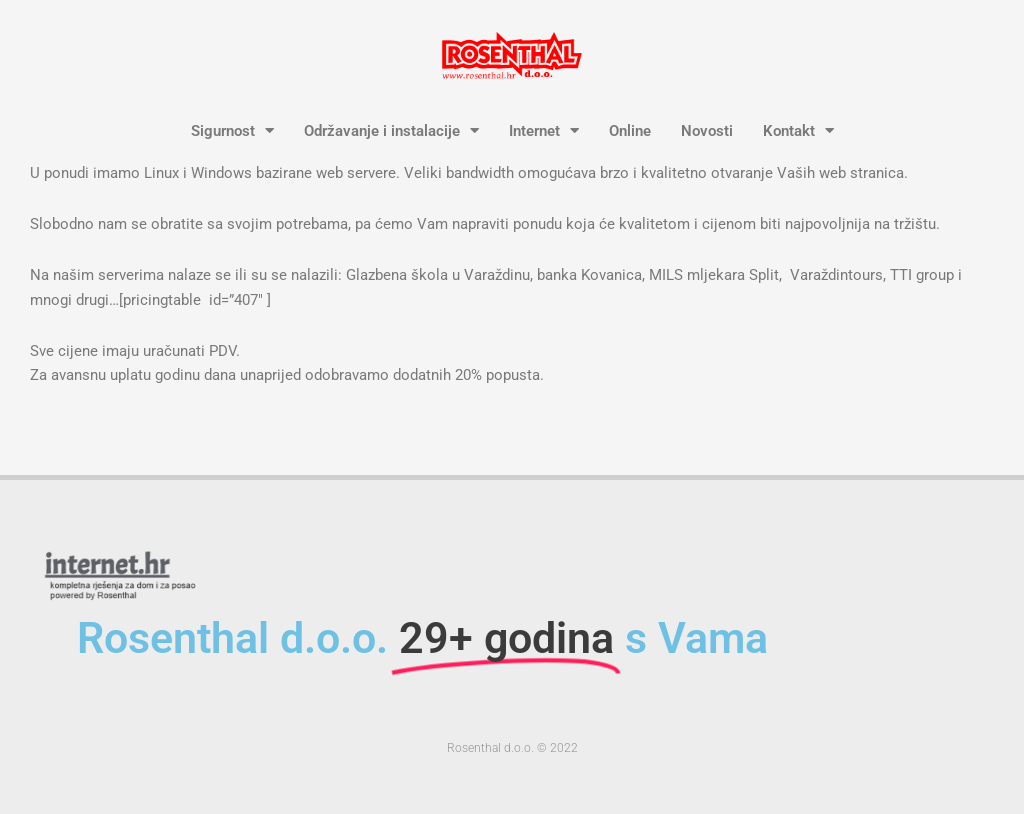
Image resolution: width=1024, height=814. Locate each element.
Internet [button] (544, 131)
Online (630, 131)
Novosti (707, 131)
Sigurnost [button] (232, 131)
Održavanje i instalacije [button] (391, 131)
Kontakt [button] (798, 131)
